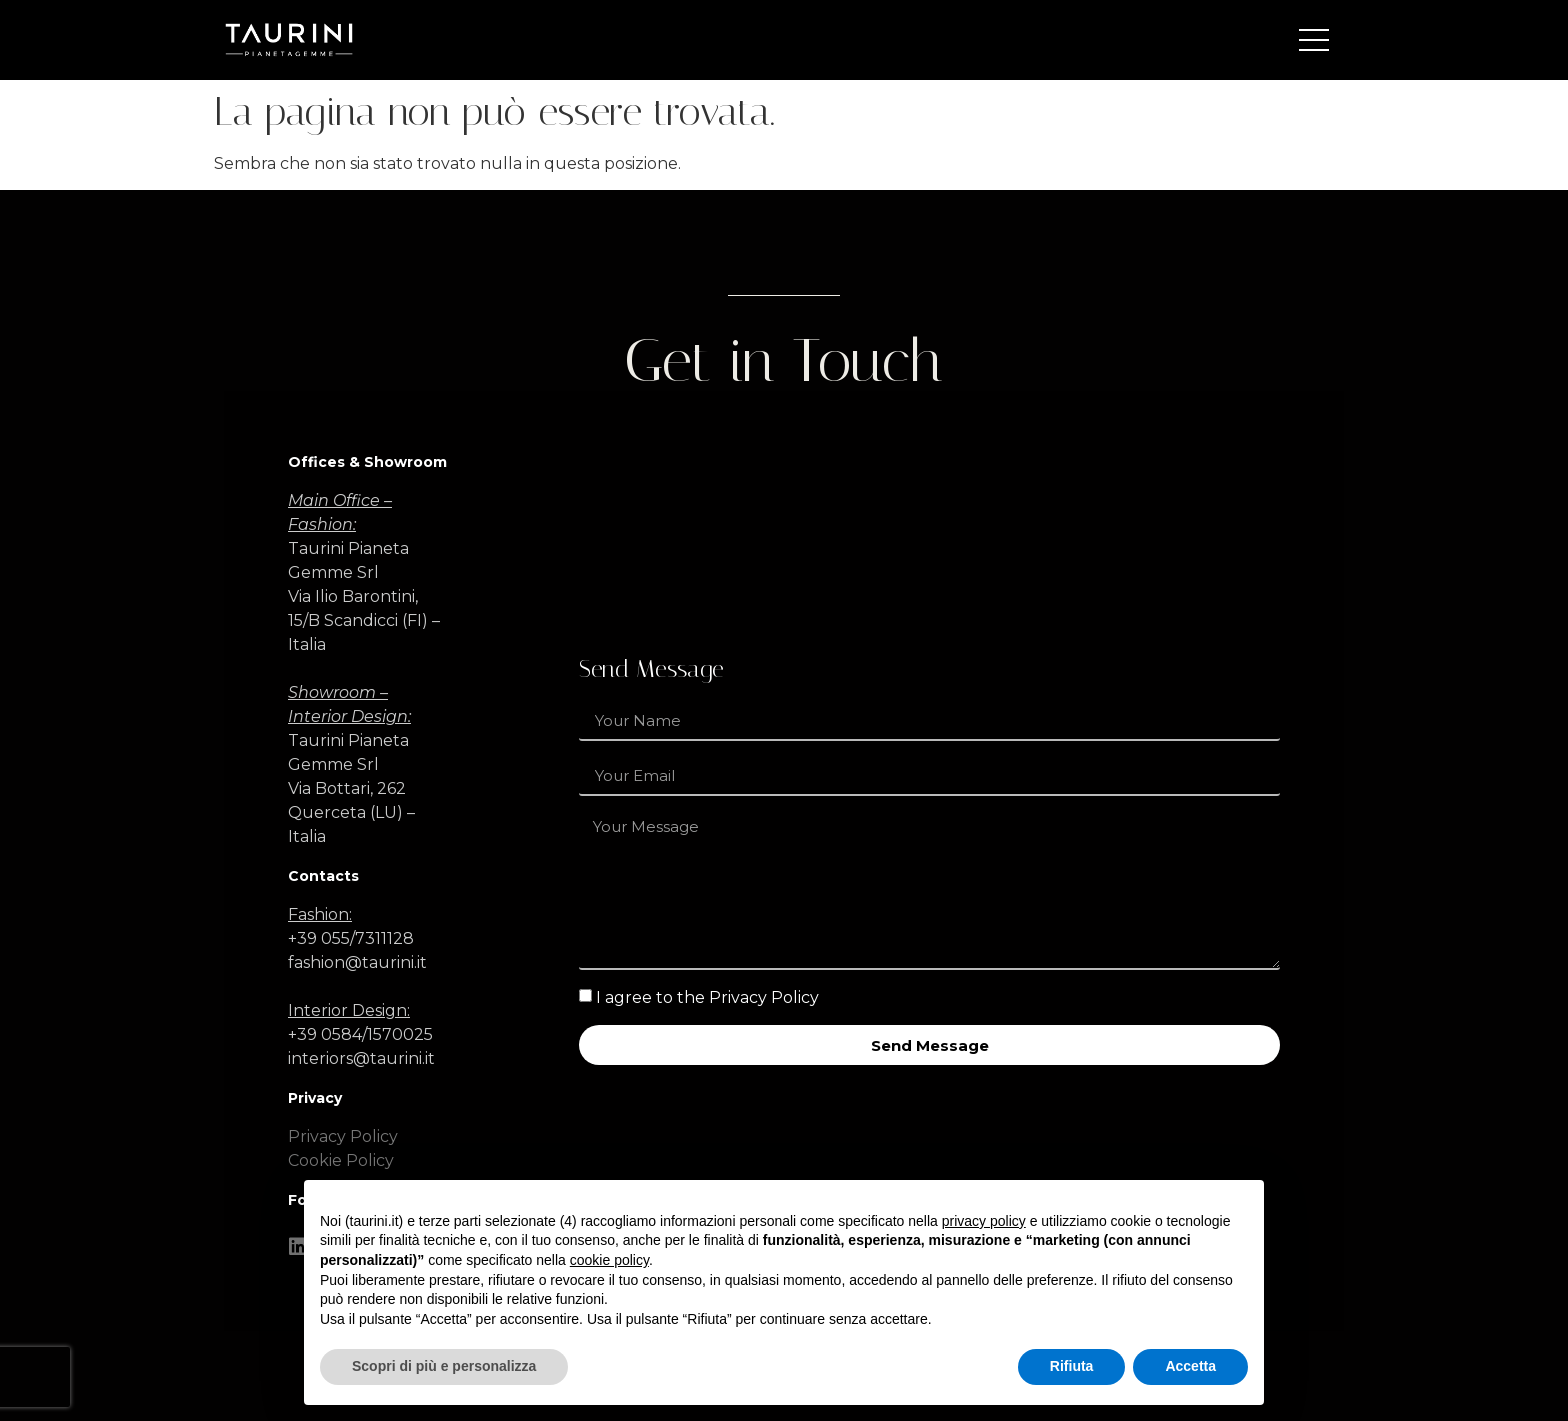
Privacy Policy (343, 1136)
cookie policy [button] (609, 1260)
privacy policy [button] (984, 1221)
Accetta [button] (1190, 1366)
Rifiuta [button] (1072, 1366)
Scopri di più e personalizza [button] (444, 1366)
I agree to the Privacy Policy (707, 997)
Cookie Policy (341, 1160)
